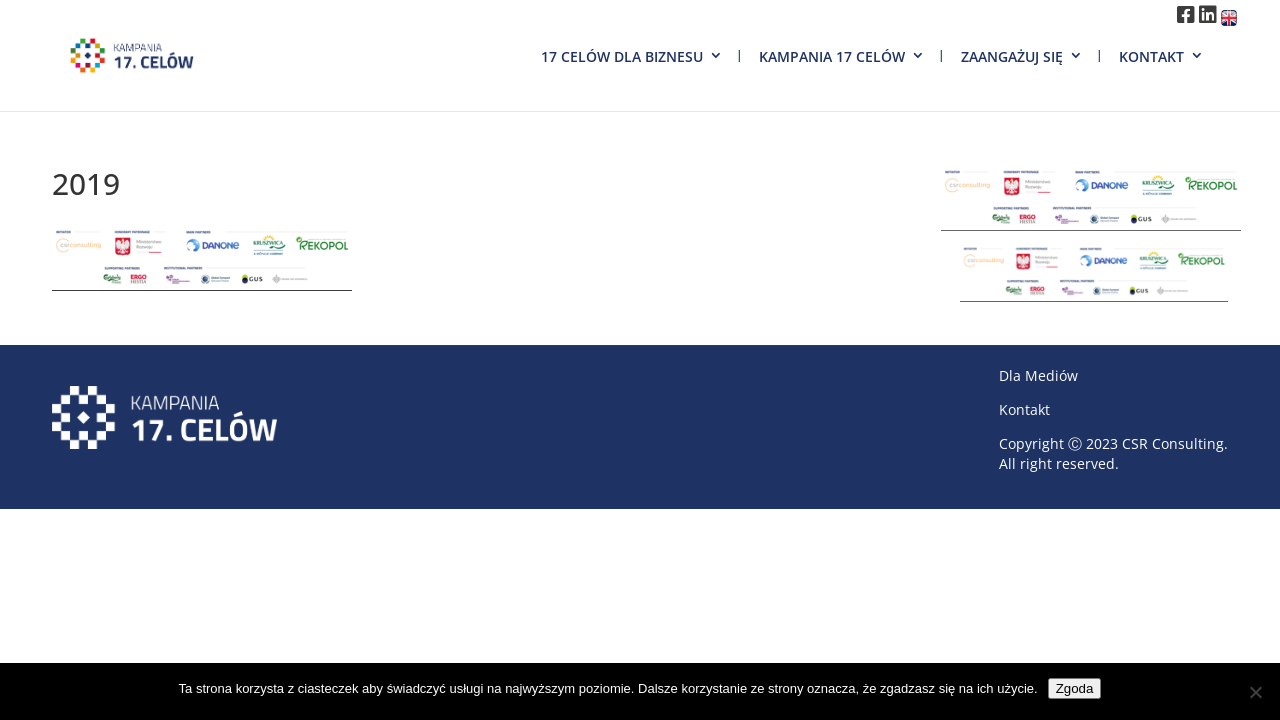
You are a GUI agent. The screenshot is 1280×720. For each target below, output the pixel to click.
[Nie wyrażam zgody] (1255, 692)
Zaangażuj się (1012, 56)
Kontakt (1151, 56)
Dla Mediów (1038, 375)
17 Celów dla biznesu (622, 56)
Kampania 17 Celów (832, 56)
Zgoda (1075, 688)
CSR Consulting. (1175, 443)
